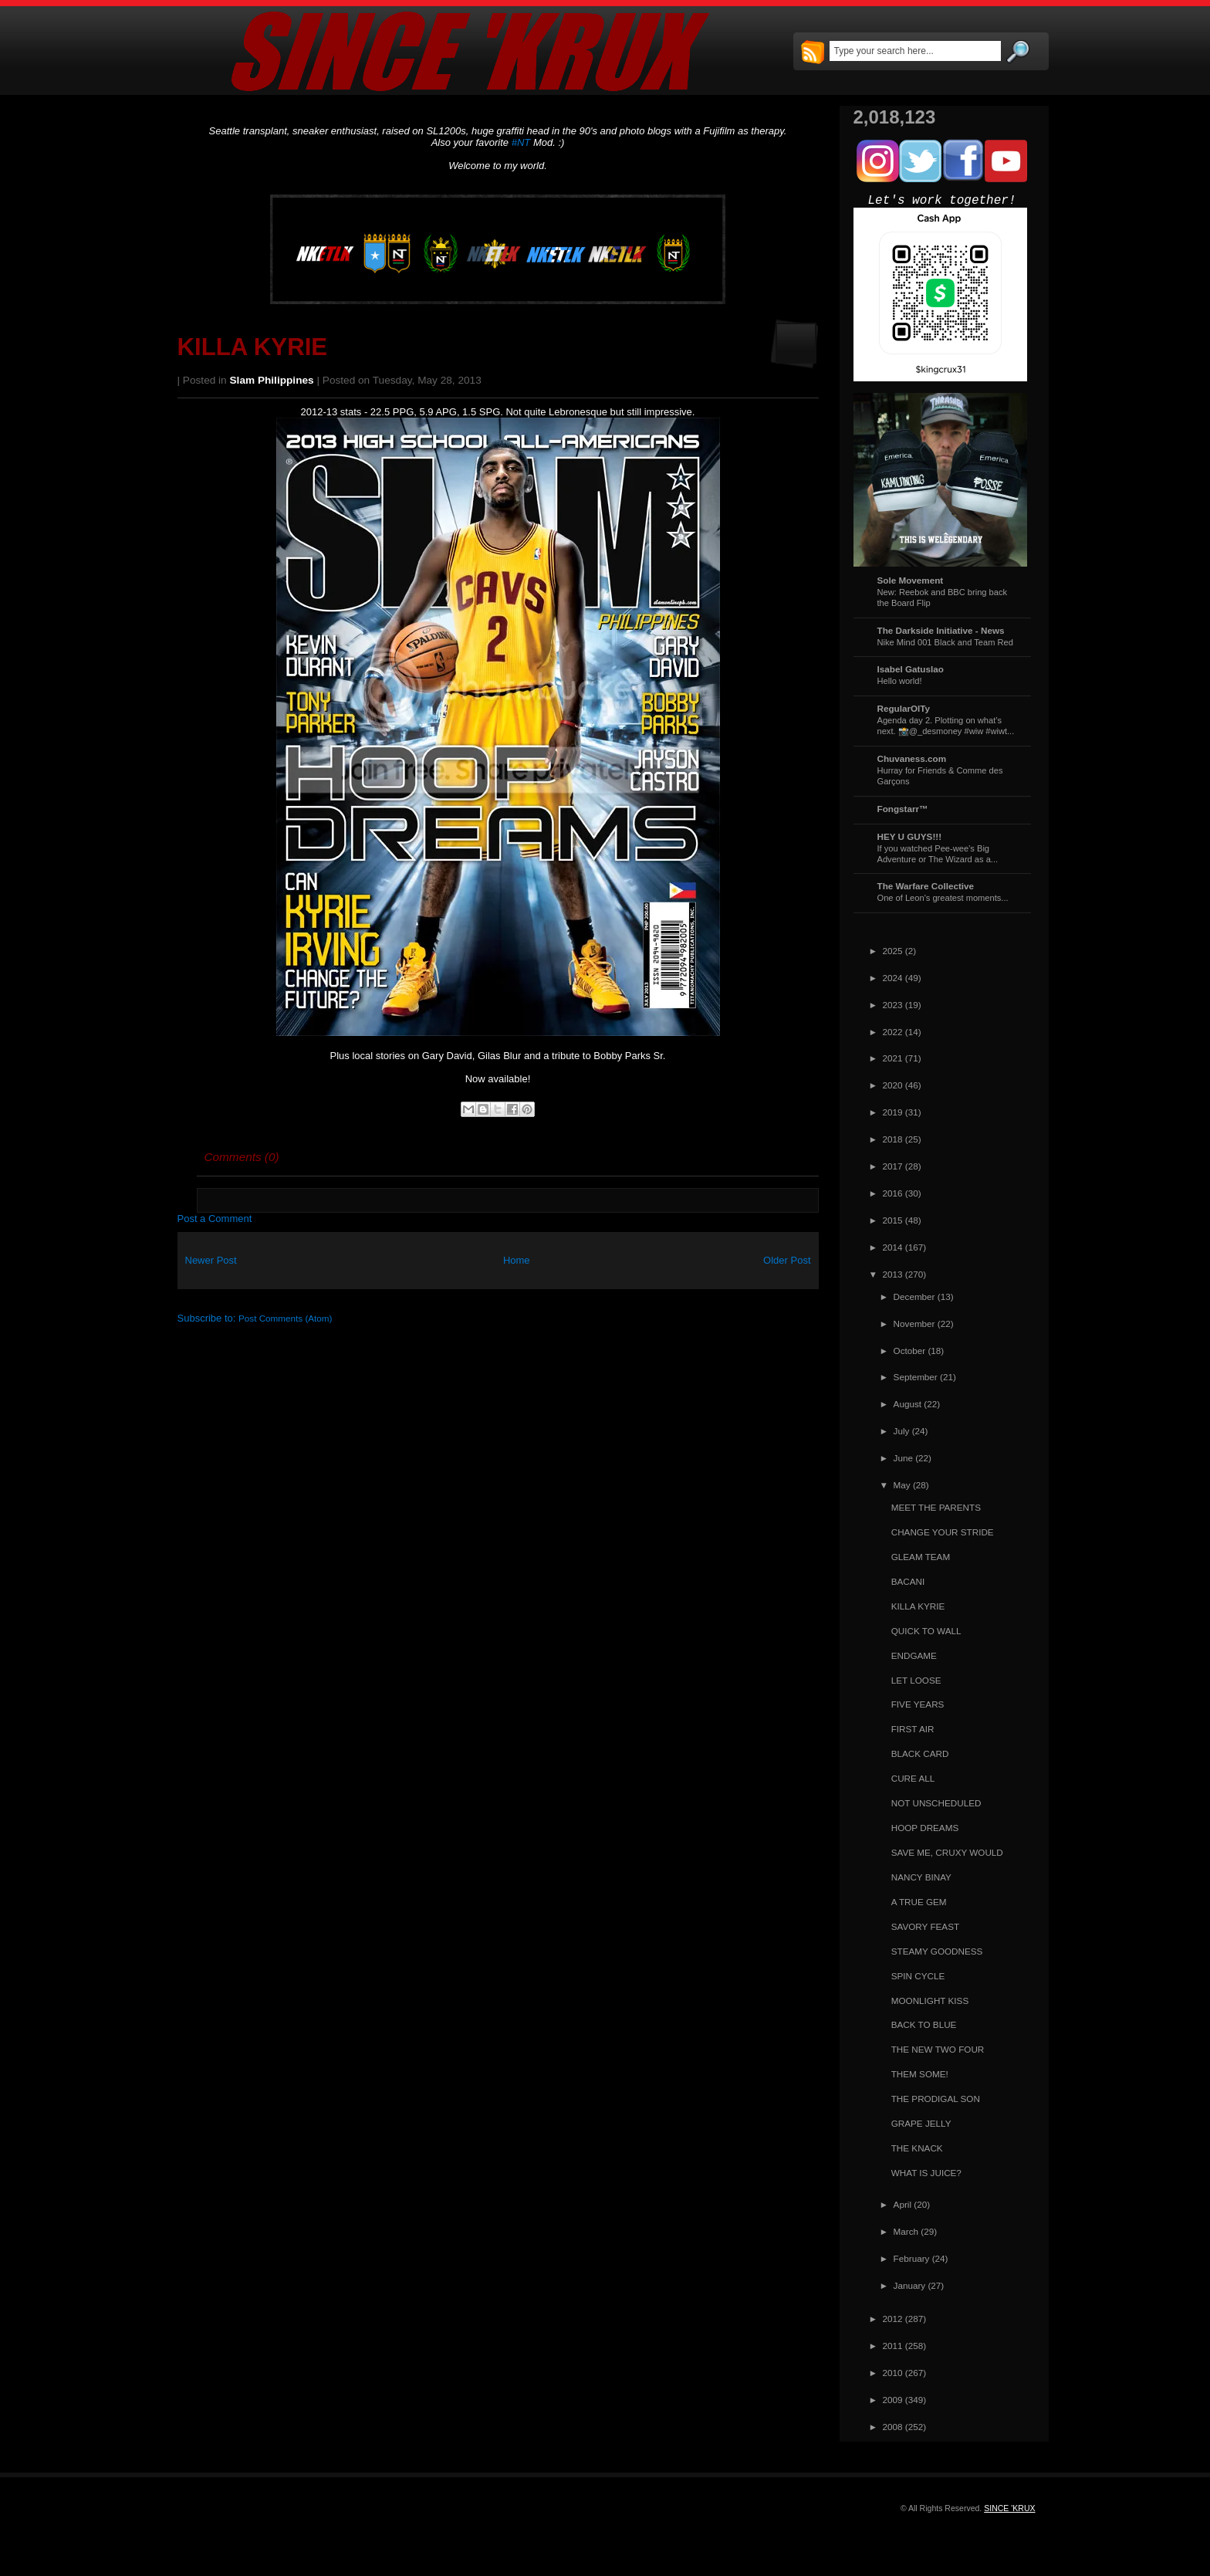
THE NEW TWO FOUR (938, 2049)
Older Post (786, 1260)
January (910, 2285)
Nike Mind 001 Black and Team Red (945, 642)
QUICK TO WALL (926, 1631)
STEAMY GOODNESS (937, 1951)
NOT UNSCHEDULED (936, 1803)
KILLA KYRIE (252, 347)
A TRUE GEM (919, 1902)
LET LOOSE (916, 1680)
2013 (893, 1274)
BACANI (908, 1581)
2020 (893, 1085)
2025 (893, 951)
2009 (893, 2400)
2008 (893, 2427)
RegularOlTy (904, 708)
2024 (893, 978)
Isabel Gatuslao (910, 669)
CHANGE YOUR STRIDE (942, 1532)
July (902, 1431)
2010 (893, 2373)
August (907, 1404)
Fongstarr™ (902, 809)
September (916, 1377)
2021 (893, 1058)
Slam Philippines (272, 380)
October (910, 1351)
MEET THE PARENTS (936, 1507)
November (914, 1323)
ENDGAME (914, 1655)
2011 (893, 2346)
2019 (893, 1112)
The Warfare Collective (926, 886)
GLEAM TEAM (920, 1557)
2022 (893, 1032)
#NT (521, 142)
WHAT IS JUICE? (926, 2173)
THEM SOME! (919, 2074)
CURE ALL (913, 1778)
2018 (893, 1139)
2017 (893, 1166)
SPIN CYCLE (918, 1976)
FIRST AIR (913, 1729)
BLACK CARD (920, 1753)
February (912, 2258)
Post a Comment (214, 1218)
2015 (893, 1220)
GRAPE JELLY (921, 2123)
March (906, 2231)
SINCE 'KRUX (1009, 2508)
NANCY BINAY (921, 1877)
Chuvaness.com (912, 758)
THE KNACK (917, 2148)
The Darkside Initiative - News (941, 630)
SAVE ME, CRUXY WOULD (947, 1852)
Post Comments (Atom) (285, 1318)
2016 (893, 1193)
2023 (893, 1005)
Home (516, 1260)
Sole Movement (910, 580)
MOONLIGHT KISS (929, 2000)
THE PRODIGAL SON (935, 2099)
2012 (893, 2319)
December (914, 1296)
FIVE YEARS (918, 1704)
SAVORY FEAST (925, 1926)
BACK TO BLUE (924, 2024)
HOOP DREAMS (924, 1828)
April (902, 2204)
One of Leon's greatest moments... (943, 897)
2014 (893, 1247)
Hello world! (899, 680)
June (903, 1458)
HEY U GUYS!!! (909, 836)
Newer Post (211, 1260)
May (902, 1485)
